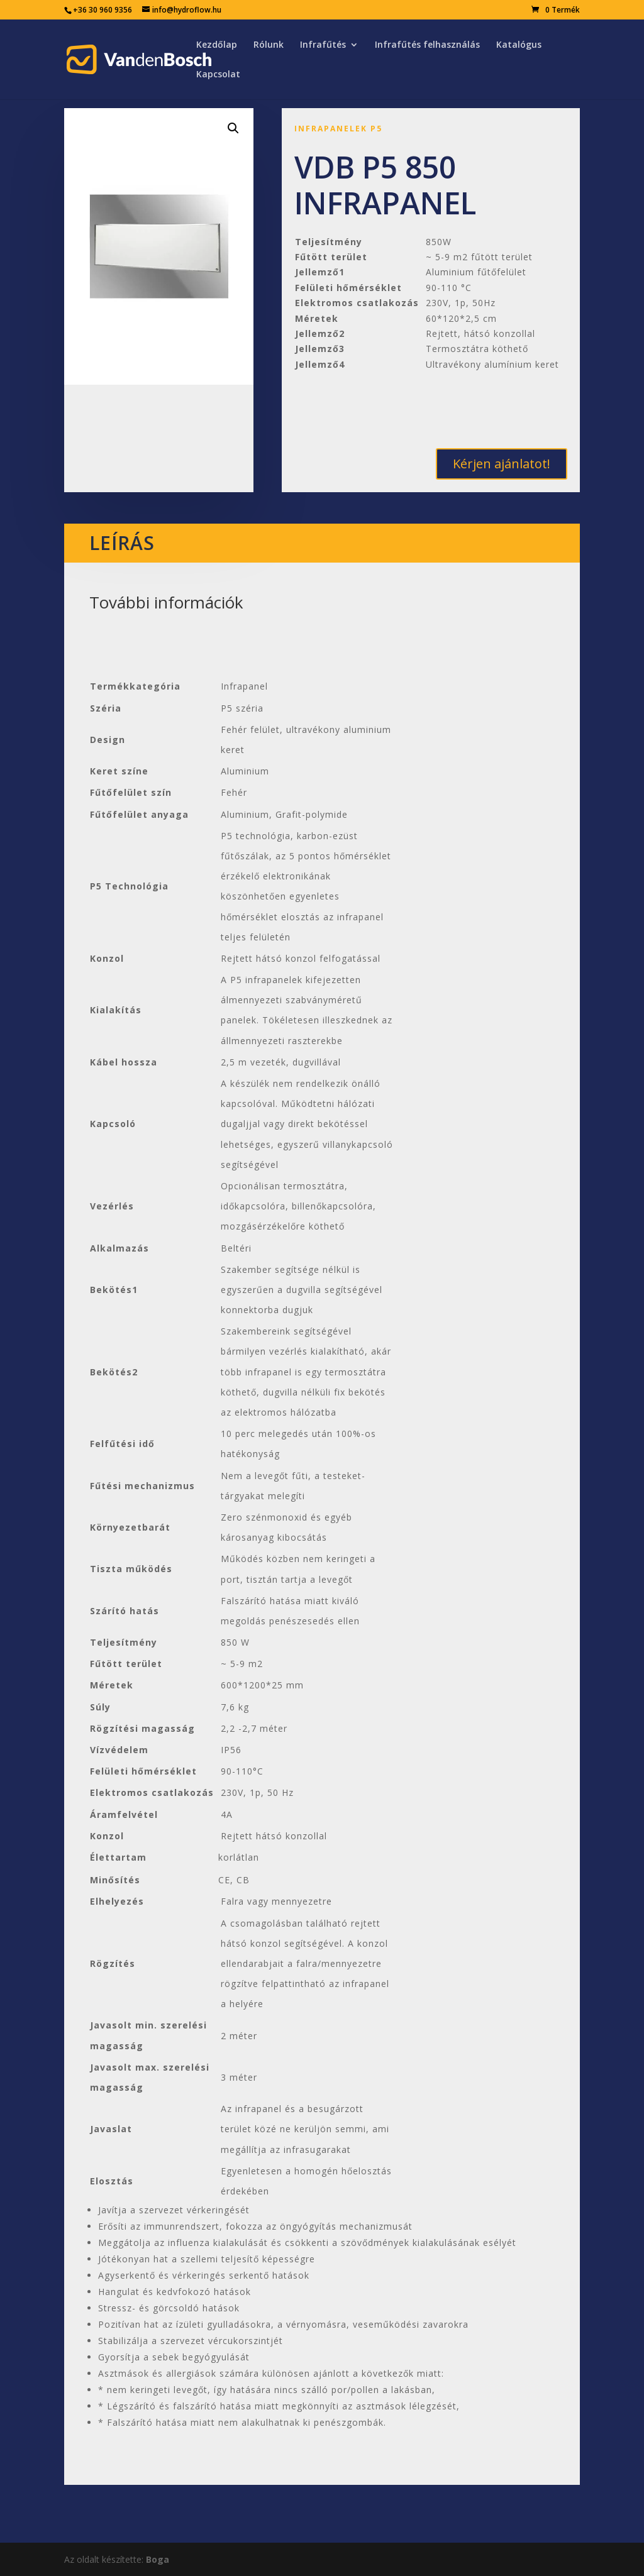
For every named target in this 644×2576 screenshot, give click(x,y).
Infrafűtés (323, 45)
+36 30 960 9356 (102, 9)
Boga (157, 2559)
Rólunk (268, 45)
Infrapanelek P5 (338, 128)
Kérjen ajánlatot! (501, 463)
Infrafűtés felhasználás (427, 45)
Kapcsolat (218, 75)
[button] (233, 128)
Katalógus (518, 45)
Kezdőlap (216, 45)
